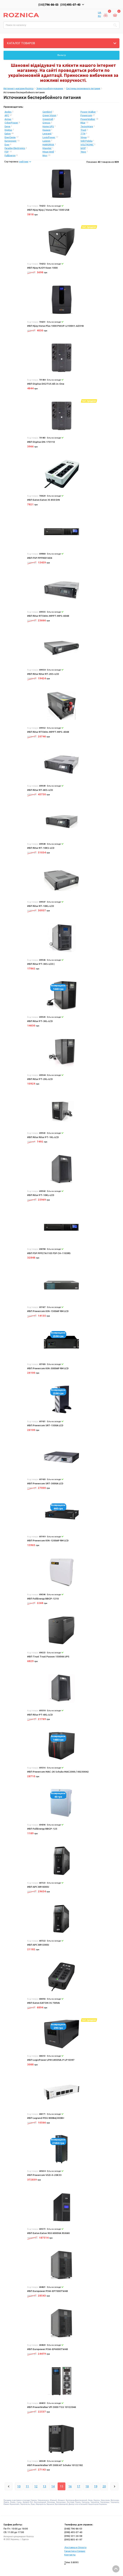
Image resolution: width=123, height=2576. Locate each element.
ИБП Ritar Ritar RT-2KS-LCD (43, 673)
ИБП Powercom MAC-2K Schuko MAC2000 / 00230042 (58, 1771)
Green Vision (49, 115)
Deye (7, 126)
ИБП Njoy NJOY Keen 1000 (42, 267)
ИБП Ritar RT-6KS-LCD (40, 790)
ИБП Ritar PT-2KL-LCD (40, 1079)
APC (7, 115)
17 (78, 2486)
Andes (8, 111)
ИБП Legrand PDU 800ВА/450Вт (45, 2118)
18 (87, 2486)
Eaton (8, 133)
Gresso (46, 122)
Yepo (83, 151)
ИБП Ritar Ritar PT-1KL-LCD (43, 1137)
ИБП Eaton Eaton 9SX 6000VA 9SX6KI (48, 2233)
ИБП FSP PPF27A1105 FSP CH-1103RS (49, 1253)
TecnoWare (87, 126)
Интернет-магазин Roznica (18, 88)
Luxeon (46, 140)
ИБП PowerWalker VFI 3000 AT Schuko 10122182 (55, 2465)
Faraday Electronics (15, 148)
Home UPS (48, 126)
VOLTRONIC (87, 144)
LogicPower (48, 137)
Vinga (84, 137)
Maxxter (47, 148)
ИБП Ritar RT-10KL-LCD (40, 906)
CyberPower (11, 122)
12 (36, 2486)
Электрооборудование (49, 88)
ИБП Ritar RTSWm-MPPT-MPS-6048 (48, 615)
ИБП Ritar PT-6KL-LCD (40, 1714)
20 (104, 2486)
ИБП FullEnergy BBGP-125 (42, 1828)
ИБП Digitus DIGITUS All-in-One (45, 383)
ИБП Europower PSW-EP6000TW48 (47, 2349)
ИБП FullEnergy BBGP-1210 (43, 1598)
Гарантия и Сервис (74, 2551)
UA (99, 12)
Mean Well (48, 151)
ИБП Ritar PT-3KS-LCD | (40, 963)
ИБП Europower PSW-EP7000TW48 (47, 2291)
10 (18, 2486)
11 (27, 2486)
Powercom (86, 115)
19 (95, 2486)
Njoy (44, 155)
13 (44, 2486)
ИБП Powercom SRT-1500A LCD (45, 1425)
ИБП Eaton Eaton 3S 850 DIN (43, 499)
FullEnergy (10, 155)
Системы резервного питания (83, 88)
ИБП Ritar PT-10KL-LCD (40, 1195)
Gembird (47, 111)
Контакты (70, 2554)
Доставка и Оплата (75, 2547)
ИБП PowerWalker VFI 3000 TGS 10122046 (51, 2407)
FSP (7, 151)
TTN (83, 133)
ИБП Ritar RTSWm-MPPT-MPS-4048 (48, 731)
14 (53, 2486)
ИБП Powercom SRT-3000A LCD (45, 1483)
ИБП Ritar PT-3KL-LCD (40, 1021)
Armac (8, 119)
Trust (83, 130)
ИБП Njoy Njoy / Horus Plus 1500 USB (48, 209)
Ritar (83, 122)
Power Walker (88, 111)
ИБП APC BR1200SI (38, 1944)
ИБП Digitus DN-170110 (41, 441)
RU (99, 16)
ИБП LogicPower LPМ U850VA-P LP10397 (50, 2059)
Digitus (8, 130)
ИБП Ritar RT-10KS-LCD (40, 847)
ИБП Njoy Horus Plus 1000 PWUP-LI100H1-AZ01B (55, 325)
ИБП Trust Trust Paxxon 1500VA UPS (48, 1656)
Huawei (46, 130)
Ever (7, 144)
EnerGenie (10, 137)
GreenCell (47, 119)
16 (70, 2486)
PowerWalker (88, 119)
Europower (11, 140)
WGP (83, 148)
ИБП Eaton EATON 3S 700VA (43, 2002)
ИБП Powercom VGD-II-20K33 (44, 2175)
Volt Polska (86, 140)
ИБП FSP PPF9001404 (39, 557)
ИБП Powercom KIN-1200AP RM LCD (48, 1540)
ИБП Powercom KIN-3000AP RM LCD (48, 1368)
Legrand (46, 133)
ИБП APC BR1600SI (38, 1886)
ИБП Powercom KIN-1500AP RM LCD (48, 1311)
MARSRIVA (48, 144)
